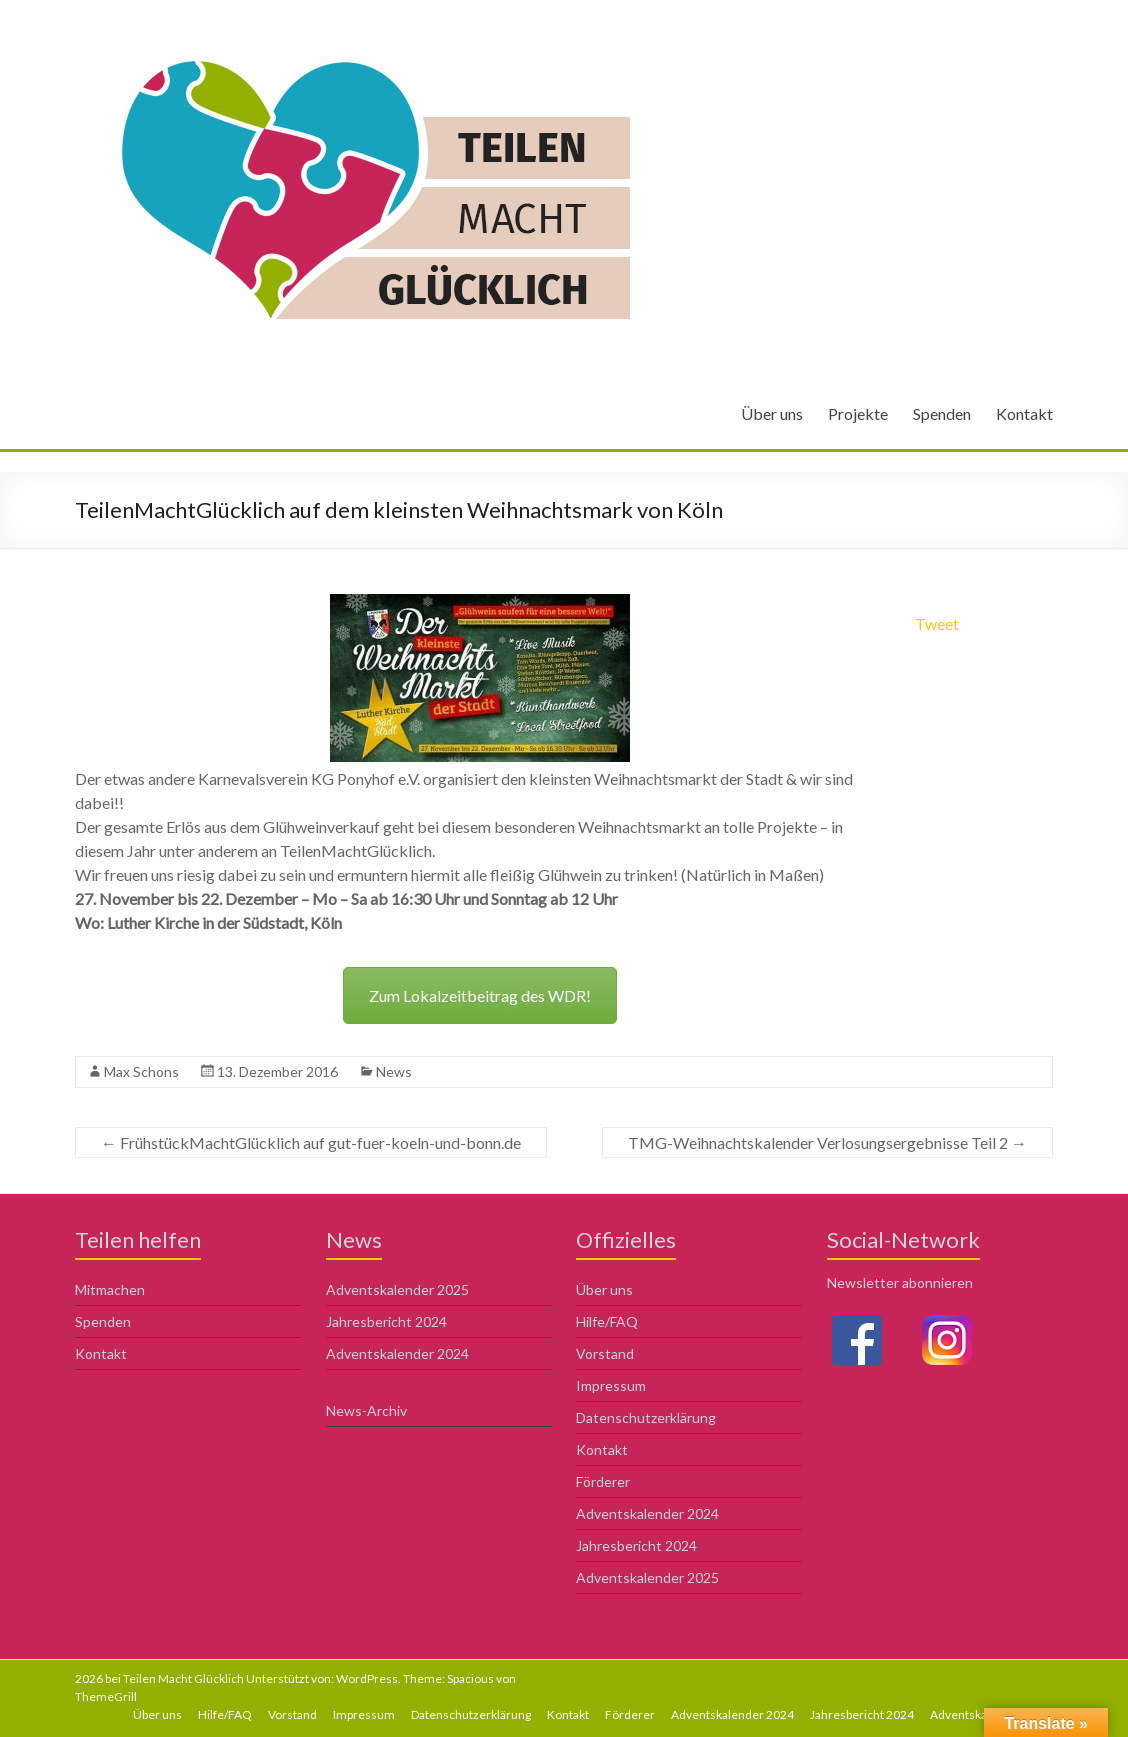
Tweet (937, 623)
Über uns (772, 413)
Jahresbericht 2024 (386, 1321)
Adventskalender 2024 (397, 1353)
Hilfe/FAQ (607, 1321)
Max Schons (141, 1071)
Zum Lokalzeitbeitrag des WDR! (480, 995)
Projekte (858, 413)
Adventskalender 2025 (397, 1289)
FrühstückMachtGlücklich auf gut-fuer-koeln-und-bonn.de (311, 1142)
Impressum (611, 1385)
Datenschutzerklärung (646, 1417)
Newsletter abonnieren (900, 1282)
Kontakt (1024, 413)
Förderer (603, 1481)
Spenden (942, 413)
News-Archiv (366, 1410)
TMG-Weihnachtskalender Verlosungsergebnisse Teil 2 (827, 1142)
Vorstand (605, 1353)
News (394, 1071)
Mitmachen (110, 1289)
